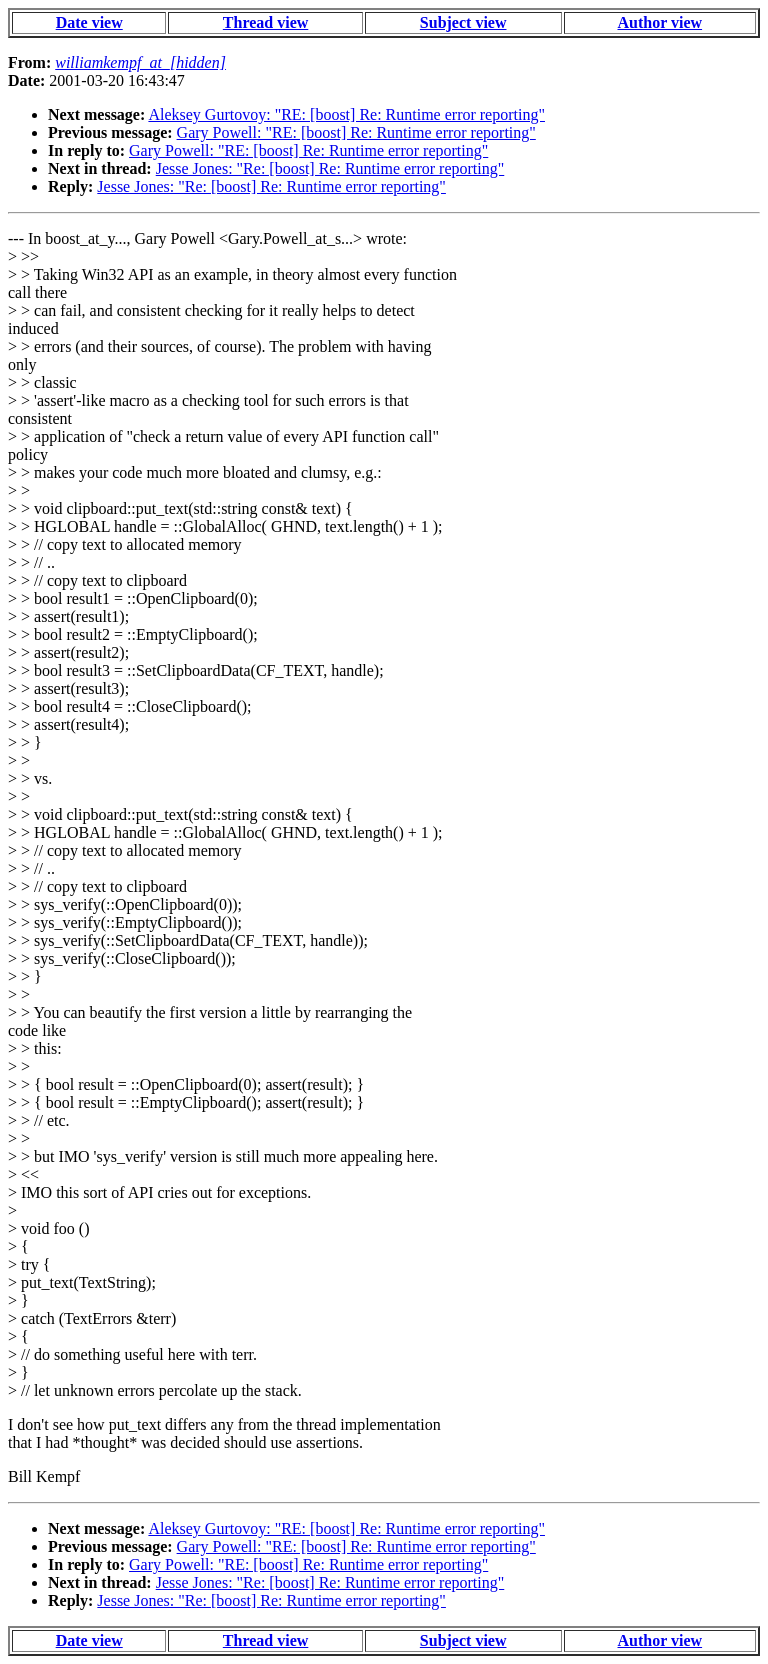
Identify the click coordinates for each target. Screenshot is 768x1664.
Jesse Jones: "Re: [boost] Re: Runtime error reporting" (330, 168)
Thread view (265, 22)
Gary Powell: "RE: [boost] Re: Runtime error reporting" (356, 132)
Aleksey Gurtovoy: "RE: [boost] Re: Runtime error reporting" (346, 114)
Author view (660, 22)
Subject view (463, 22)
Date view (89, 22)
